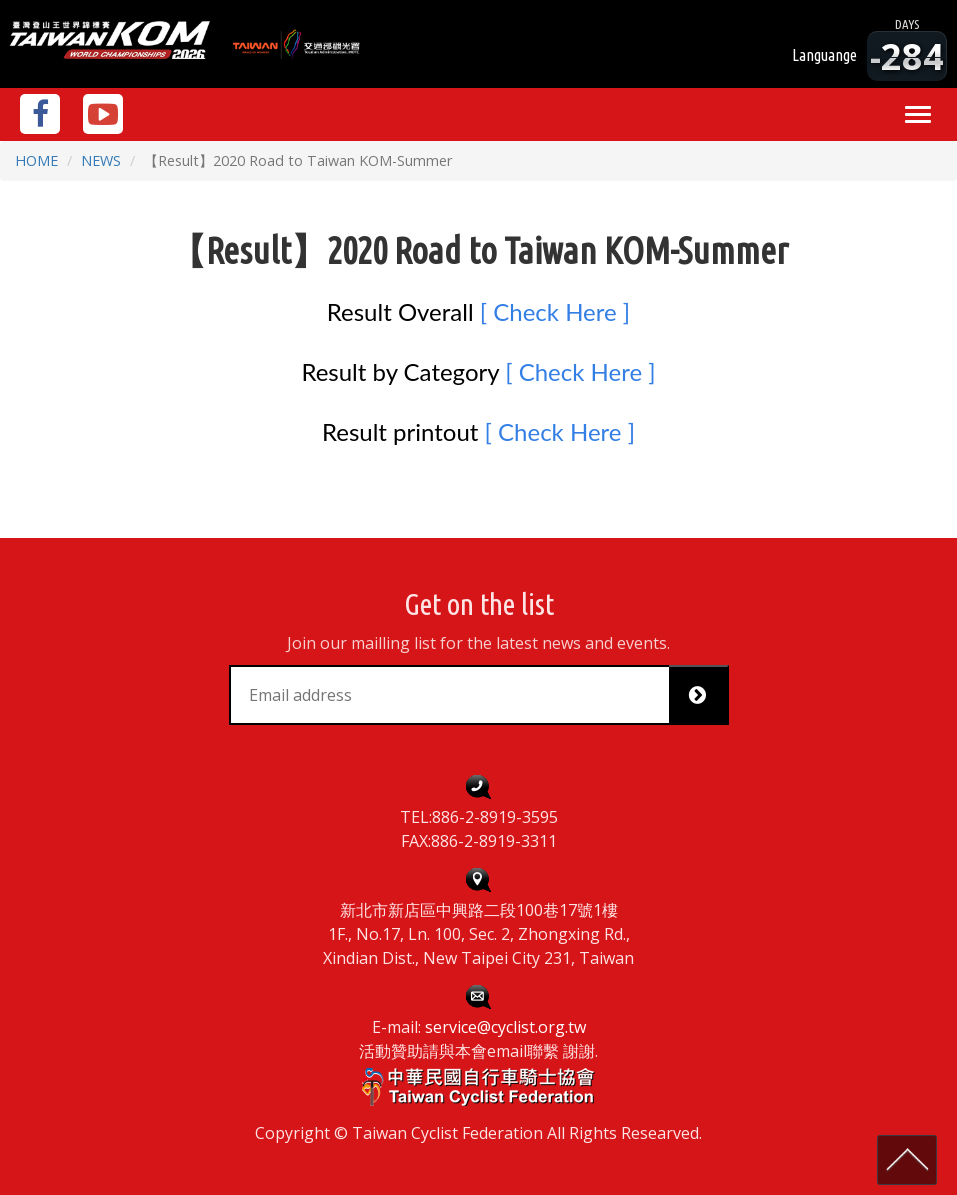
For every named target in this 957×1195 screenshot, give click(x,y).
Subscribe (706, 695)
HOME (36, 160)
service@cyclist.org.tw (505, 1027)
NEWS (101, 160)
